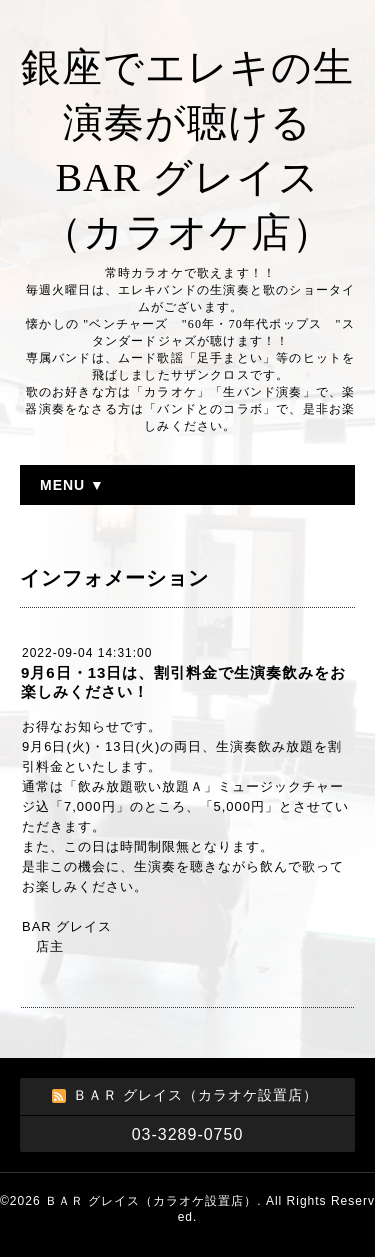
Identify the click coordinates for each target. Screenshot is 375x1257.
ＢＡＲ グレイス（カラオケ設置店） (151, 1201)
